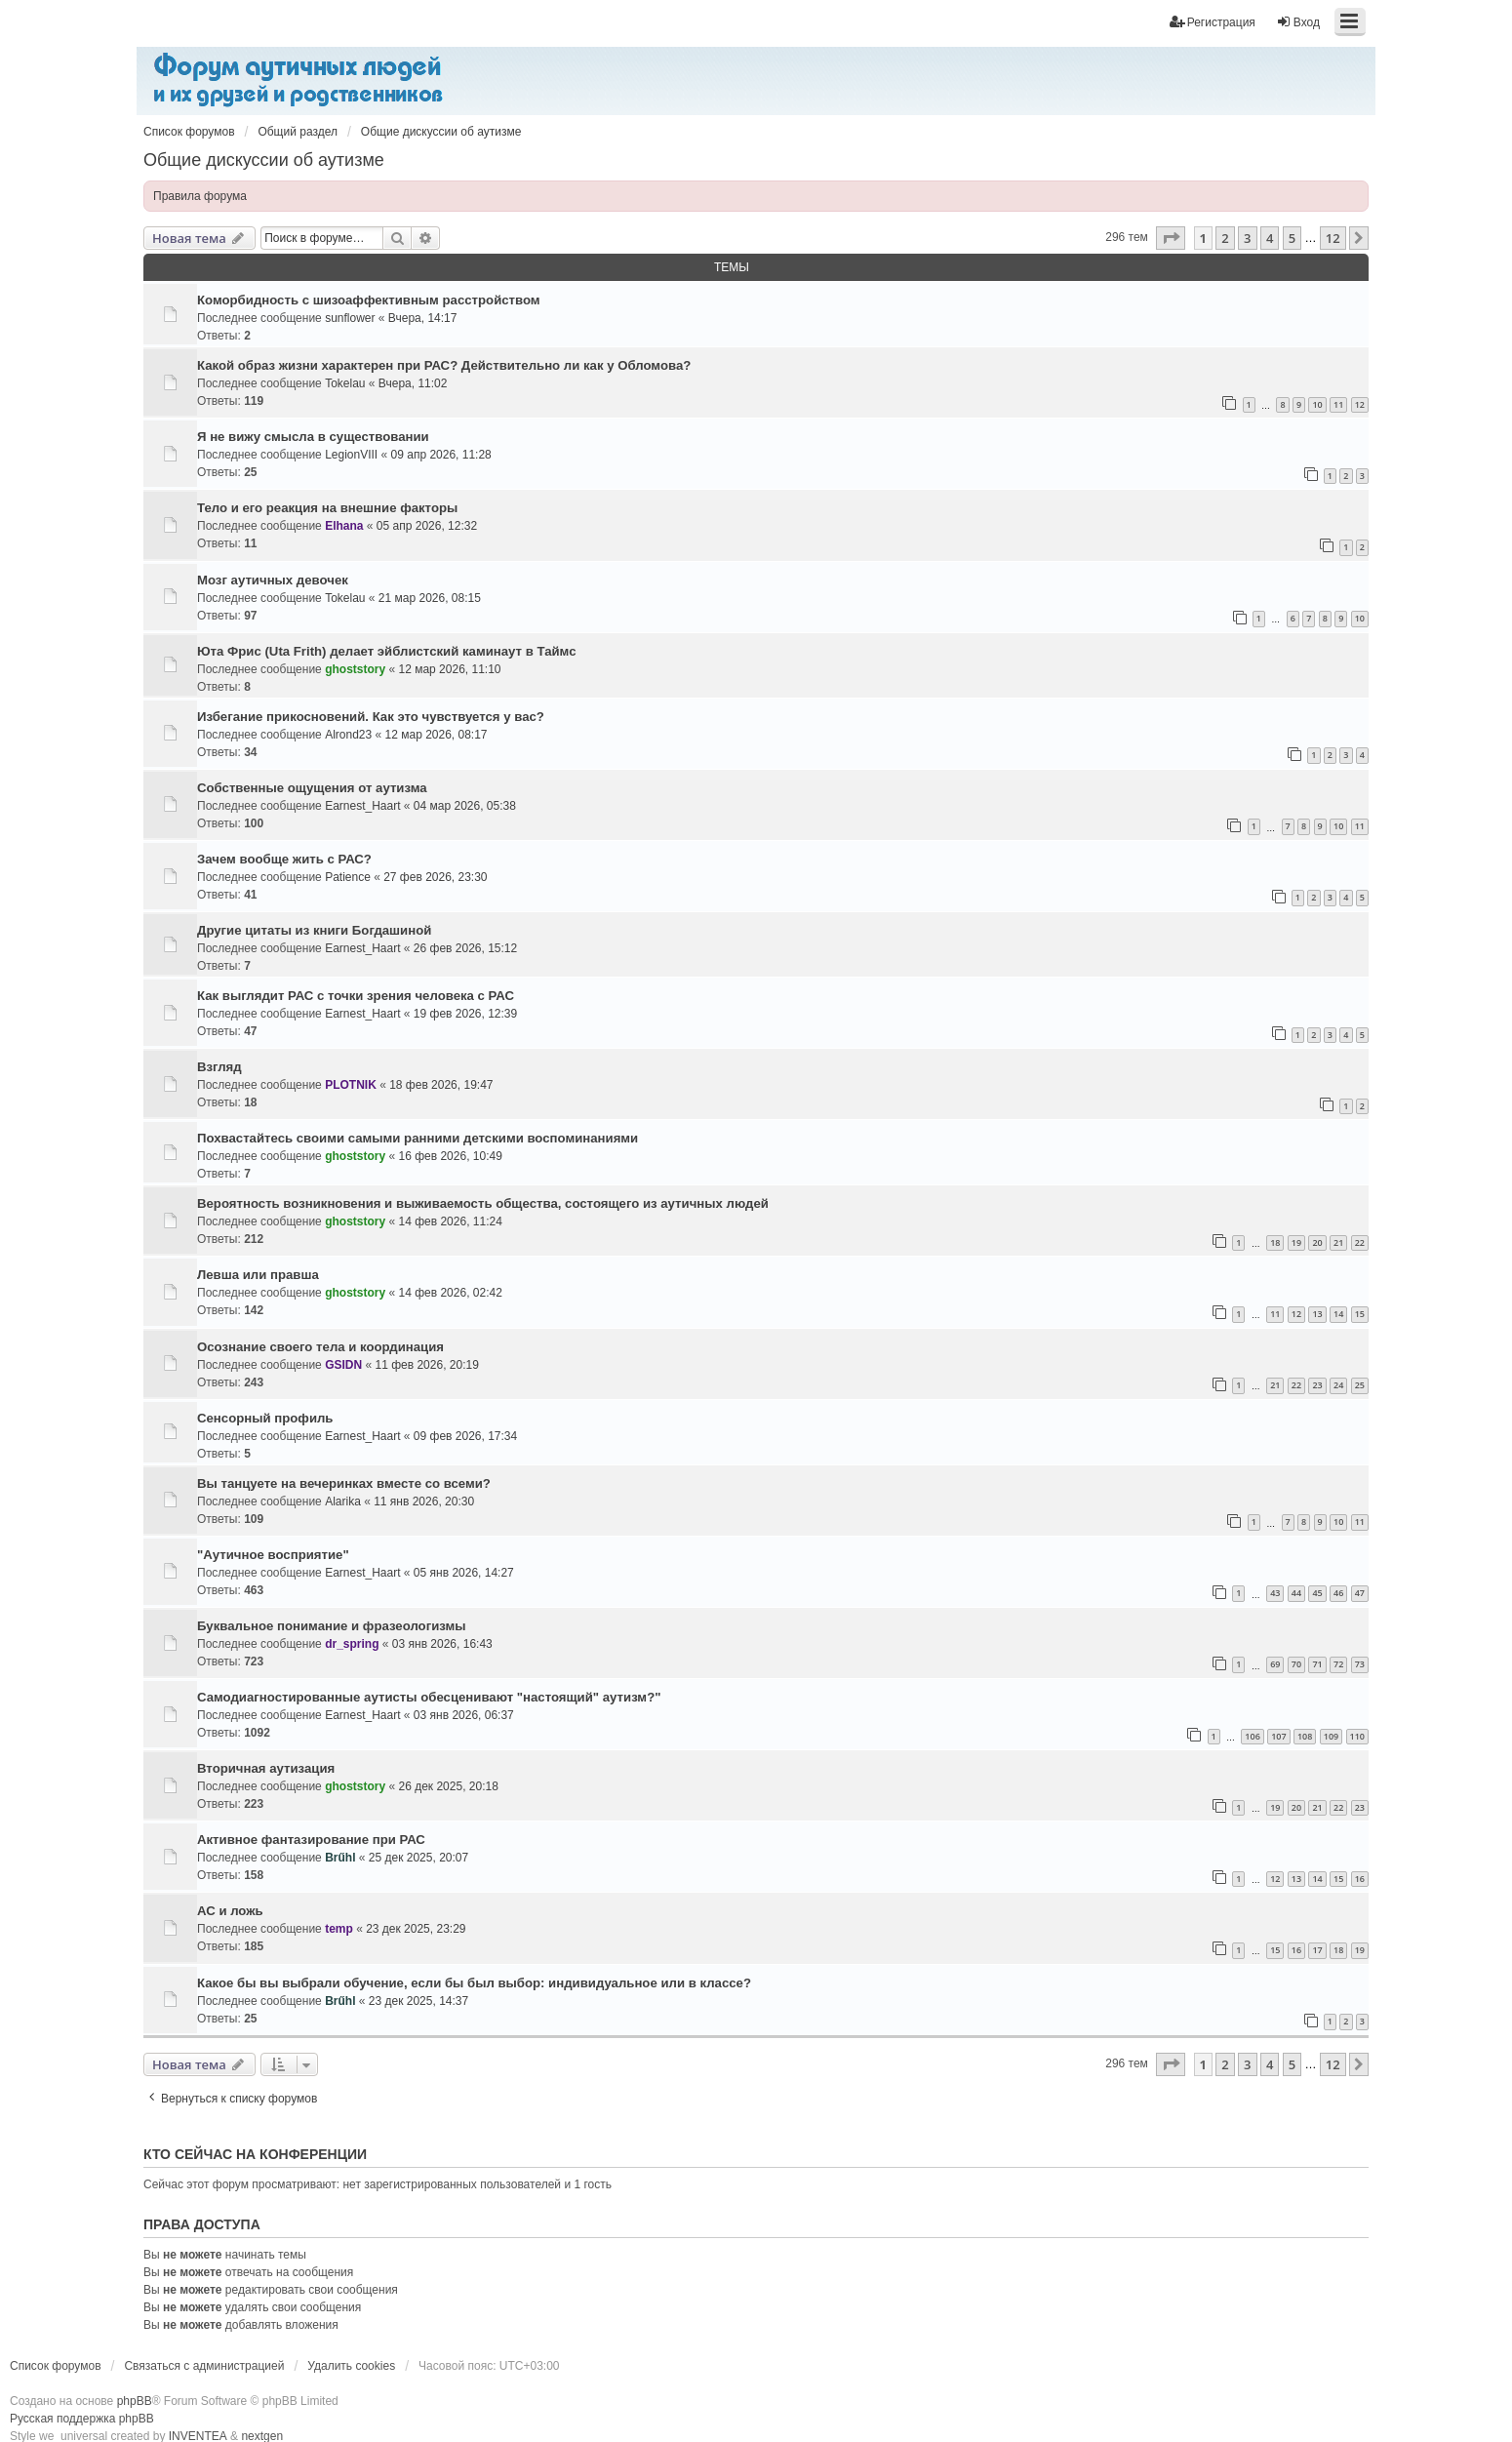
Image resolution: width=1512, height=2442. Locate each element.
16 (1360, 1878)
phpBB (134, 2401)
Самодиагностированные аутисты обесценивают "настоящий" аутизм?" (428, 1697)
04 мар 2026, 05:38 (465, 806)
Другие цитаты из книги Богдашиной (314, 930)
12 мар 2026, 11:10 (450, 669)
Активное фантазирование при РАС (311, 1839)
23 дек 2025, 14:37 (418, 2001)
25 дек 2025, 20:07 (418, 1857)
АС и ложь (230, 1910)
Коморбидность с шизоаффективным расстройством (368, 300)
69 (1275, 1664)
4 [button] (1269, 238)
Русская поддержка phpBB (82, 2418)
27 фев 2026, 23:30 (435, 877)
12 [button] (1333, 238)
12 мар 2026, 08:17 (436, 734)
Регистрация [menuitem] (1212, 22)
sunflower (350, 318)
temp (339, 1929)
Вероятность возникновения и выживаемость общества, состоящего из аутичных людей (483, 1203)
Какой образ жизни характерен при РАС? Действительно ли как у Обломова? (444, 365)
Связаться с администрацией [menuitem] (204, 2366)
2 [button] (1224, 238)
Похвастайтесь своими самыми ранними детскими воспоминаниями (417, 1138)
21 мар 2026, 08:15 (429, 598)
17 (1317, 1949)
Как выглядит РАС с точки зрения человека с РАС (355, 995)
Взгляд (219, 1067)
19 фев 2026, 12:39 (465, 1014)
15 (1360, 1313)
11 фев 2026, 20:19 (427, 1365)
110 (1357, 1736)
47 (1360, 1592)
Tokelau (345, 383)
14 (1338, 1313)
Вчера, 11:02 (413, 383)
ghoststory (355, 669)
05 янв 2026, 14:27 (464, 1573)
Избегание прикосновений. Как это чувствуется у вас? (370, 716)
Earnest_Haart (362, 806)
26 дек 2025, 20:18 (448, 1786)
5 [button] (1292, 238)
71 (1317, 1664)
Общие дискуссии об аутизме (263, 160)
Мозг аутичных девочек (272, 580)
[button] (1170, 238)
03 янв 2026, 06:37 (464, 1715)
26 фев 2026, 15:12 (465, 948)
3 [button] (1247, 238)
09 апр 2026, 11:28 (441, 454)
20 (1317, 1242)
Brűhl (340, 1857)
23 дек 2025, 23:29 (415, 1929)
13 (1317, 1313)
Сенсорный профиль (265, 1418)
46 (1338, 1592)
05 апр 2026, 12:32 (427, 526)
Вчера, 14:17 (423, 318)
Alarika (343, 1501)
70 (1296, 1664)
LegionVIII (351, 454)
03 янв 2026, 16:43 (442, 1644)
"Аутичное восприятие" (273, 1554)
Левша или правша (258, 1274)
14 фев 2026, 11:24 (450, 1221)
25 (1360, 1385)
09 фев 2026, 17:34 (465, 1436)
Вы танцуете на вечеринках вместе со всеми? (344, 1483)
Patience (348, 877)
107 (1278, 1736)
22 (1360, 1242)
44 (1296, 1592)
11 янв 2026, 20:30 (424, 1501)
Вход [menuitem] (1298, 22)
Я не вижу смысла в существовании (313, 436)
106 (1252, 1736)
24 (1338, 1385)
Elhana (344, 526)
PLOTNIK (351, 1085)
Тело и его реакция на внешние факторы (327, 507)
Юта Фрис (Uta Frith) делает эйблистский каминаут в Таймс (387, 651)
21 (1338, 1242)
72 (1338, 1664)
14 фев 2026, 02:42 (450, 1293)
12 (1360, 404)
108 (1304, 1736)
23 (1317, 1385)
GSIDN (343, 1365)
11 (1338, 404)
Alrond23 (348, 734)
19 (1296, 1242)
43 (1275, 1592)
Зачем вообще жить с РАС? (284, 859)
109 (1331, 1736)
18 (1275, 1242)
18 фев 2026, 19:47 (441, 1085)
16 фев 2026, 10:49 (450, 1156)
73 (1360, 1664)
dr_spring (351, 1644)
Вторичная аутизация (266, 1768)
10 (1317, 404)
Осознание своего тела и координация (320, 1347)
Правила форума (200, 196)
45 (1317, 1592)
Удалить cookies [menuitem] (351, 2366)
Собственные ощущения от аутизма (312, 788)
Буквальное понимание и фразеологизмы (331, 1626)
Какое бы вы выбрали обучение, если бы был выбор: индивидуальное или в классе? (474, 1983)
